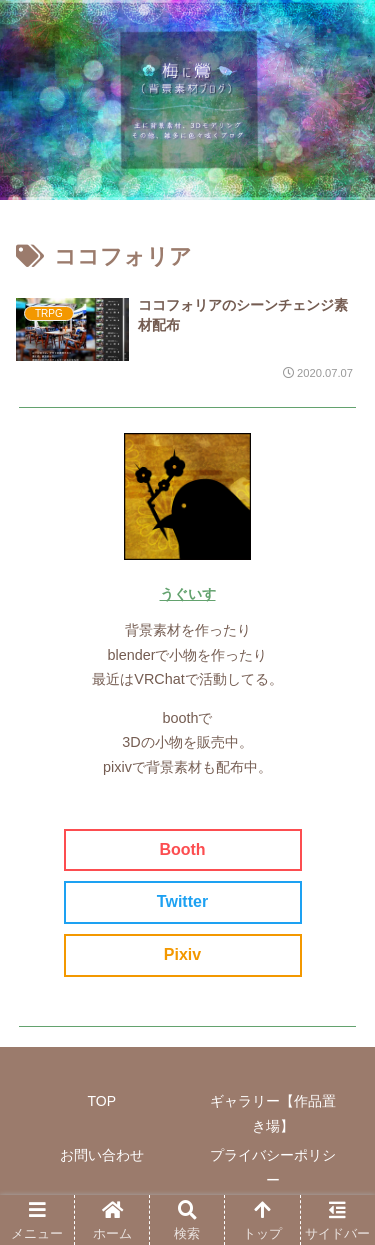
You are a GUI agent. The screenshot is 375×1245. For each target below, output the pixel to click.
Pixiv (182, 954)
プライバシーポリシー (273, 1167)
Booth (182, 849)
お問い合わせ (102, 1155)
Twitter (182, 901)
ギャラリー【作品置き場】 (273, 1113)
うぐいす (188, 594)
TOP (101, 1101)
